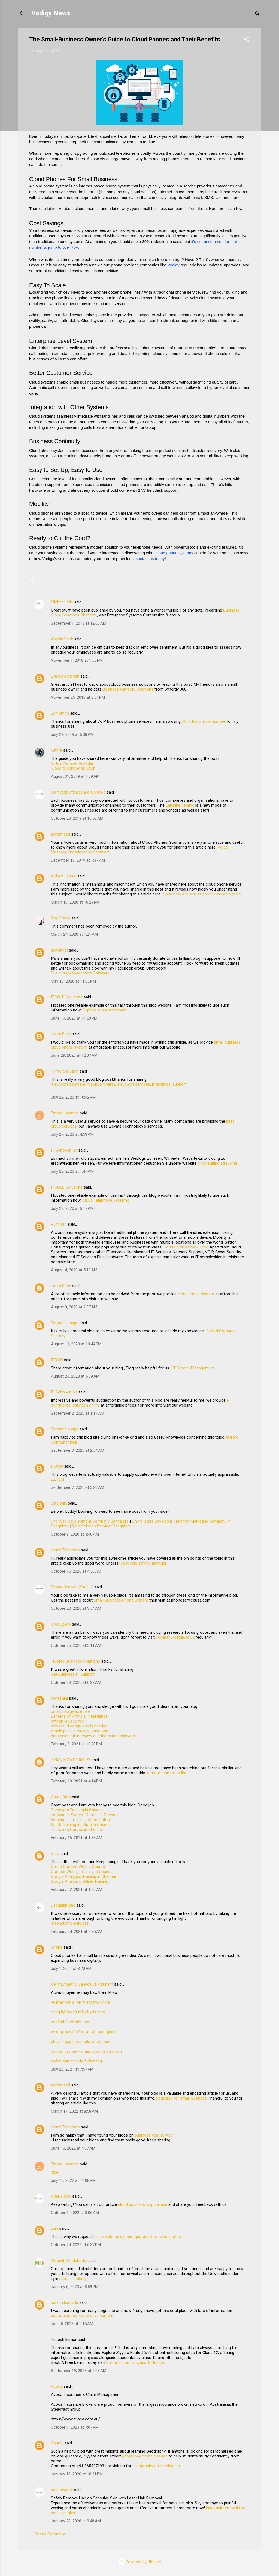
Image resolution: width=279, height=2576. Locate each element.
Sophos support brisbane (105, 1010)
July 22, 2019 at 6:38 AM (72, 734)
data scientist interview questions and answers (93, 1735)
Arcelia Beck (62, 639)
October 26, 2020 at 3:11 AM (76, 1645)
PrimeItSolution (64, 1071)
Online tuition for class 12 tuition (135, 2362)
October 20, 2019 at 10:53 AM (77, 818)
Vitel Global (61, 2196)
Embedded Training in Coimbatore (81, 1819)
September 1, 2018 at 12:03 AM (78, 623)
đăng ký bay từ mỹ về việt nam (78, 2012)
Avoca (56, 2386)
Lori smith (60, 713)
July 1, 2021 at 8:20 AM (71, 1968)
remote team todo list (166, 1772)
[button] (246, 40)
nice (54, 2172)
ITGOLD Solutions (67, 997)
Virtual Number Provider (72, 763)
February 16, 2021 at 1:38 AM (76, 1837)
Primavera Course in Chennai (77, 1829)
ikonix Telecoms (65, 1550)
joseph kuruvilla (64, 2302)
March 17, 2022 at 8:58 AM (74, 2111)
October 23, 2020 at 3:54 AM (76, 1608)
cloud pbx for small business (181, 2098)
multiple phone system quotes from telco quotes (137, 2236)
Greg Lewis (61, 1624)
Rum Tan (59, 1224)
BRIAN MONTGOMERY (70, 1759)
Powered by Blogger (139, 2561)
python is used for (67, 1721)
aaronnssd (60, 834)
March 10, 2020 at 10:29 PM (75, 902)
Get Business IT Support (73, 1674)
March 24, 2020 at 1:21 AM (74, 934)
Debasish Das (63, 1905)
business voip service (154, 2135)
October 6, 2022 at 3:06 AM (75, 2212)
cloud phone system (196, 1294)
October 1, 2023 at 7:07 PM (75, 2427)
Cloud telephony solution (73, 768)
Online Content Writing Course (78, 1866)
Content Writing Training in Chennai (82, 1871)
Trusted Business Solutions (75, 1661)
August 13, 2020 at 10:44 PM (76, 1344)
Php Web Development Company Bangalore (90, 1521)
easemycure (62, 2489)
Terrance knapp (64, 1322)
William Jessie (63, 876)
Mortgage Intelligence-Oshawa (78, 792)
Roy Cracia (60, 918)
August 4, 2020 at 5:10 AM (74, 1270)
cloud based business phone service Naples (201, 894)
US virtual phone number (203, 721)
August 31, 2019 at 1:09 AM (75, 776)
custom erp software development (82, 2315)
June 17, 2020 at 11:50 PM (74, 1018)
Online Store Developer (152, 1521)
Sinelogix (59, 1503)
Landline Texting (180, 805)
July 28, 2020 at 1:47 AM (72, 1171)
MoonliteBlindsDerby (69, 2260)
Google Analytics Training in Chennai (83, 1876)
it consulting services (70, 1923)
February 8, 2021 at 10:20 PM (76, 1744)
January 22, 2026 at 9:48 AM (76, 2521)
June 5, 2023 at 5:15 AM (72, 2323)
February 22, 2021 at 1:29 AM (76, 1889)
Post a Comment (50, 2534)
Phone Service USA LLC (72, 1587)
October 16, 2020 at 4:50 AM (76, 1571)
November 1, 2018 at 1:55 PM (77, 660)
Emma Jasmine (65, 1113)
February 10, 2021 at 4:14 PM (76, 1781)
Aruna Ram (61, 1796)
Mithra (56, 750)
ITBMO (57, 1359)
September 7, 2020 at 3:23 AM (77, 1487)
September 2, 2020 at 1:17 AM (77, 1413)
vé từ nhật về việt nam (70, 2021)
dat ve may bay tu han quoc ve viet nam (86, 2051)
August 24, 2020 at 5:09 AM (75, 1376)
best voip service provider (143, 1563)
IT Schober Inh (64, 1150)
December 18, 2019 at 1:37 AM (78, 860)
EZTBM (57, 1479)
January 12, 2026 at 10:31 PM (77, 2474)
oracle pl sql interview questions (79, 1731)
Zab (54, 2228)
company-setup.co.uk (175, 1637)
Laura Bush (61, 1034)
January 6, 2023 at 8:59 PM (74, 2286)
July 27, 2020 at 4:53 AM (72, 1134)
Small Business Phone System (121, 1600)
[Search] (257, 15)
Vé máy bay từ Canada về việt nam (82, 1984)
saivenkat (59, 950)
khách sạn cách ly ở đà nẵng (76, 2061)
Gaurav (57, 2443)
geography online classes (145, 2456)
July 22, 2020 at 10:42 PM (73, 1097)
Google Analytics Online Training (79, 1881)
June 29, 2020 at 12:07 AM (74, 1055)
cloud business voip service (142, 2204)
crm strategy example (70, 1711)
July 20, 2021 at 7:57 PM (72, 2069)
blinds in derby (74, 2278)
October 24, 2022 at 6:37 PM (76, 2244)
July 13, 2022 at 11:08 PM (73, 2180)
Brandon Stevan (65, 676)
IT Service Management (193, 1368)
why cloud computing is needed (79, 1726)
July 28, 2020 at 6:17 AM (72, 1208)
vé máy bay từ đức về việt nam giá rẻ (84, 2031)
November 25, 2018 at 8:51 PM (78, 697)
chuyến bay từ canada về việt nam (81, 2041)
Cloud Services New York (185, 1247)
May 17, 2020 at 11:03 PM (73, 981)
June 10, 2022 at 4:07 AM (73, 2148)
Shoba (56, 1947)
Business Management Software (80, 973)
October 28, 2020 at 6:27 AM (76, 1682)
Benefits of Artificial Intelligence (79, 1716)
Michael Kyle (62, 602)
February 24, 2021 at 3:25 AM (76, 1931)
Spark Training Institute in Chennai (81, 1824)
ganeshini (59, 1698)
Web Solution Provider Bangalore (101, 1526)
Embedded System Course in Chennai (84, 1814)
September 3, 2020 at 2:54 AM (77, 1450)
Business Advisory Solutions (127, 689)
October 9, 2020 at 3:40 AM (75, 1534)
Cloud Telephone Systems (105, 1200)
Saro (55, 1853)
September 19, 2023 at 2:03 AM (78, 2370)
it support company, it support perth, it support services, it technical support (118, 1084)
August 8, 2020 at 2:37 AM (74, 1307)
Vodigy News (50, 13)
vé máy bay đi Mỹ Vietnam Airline (80, 2002)
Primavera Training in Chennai (77, 1810)
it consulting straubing (217, 1163)
